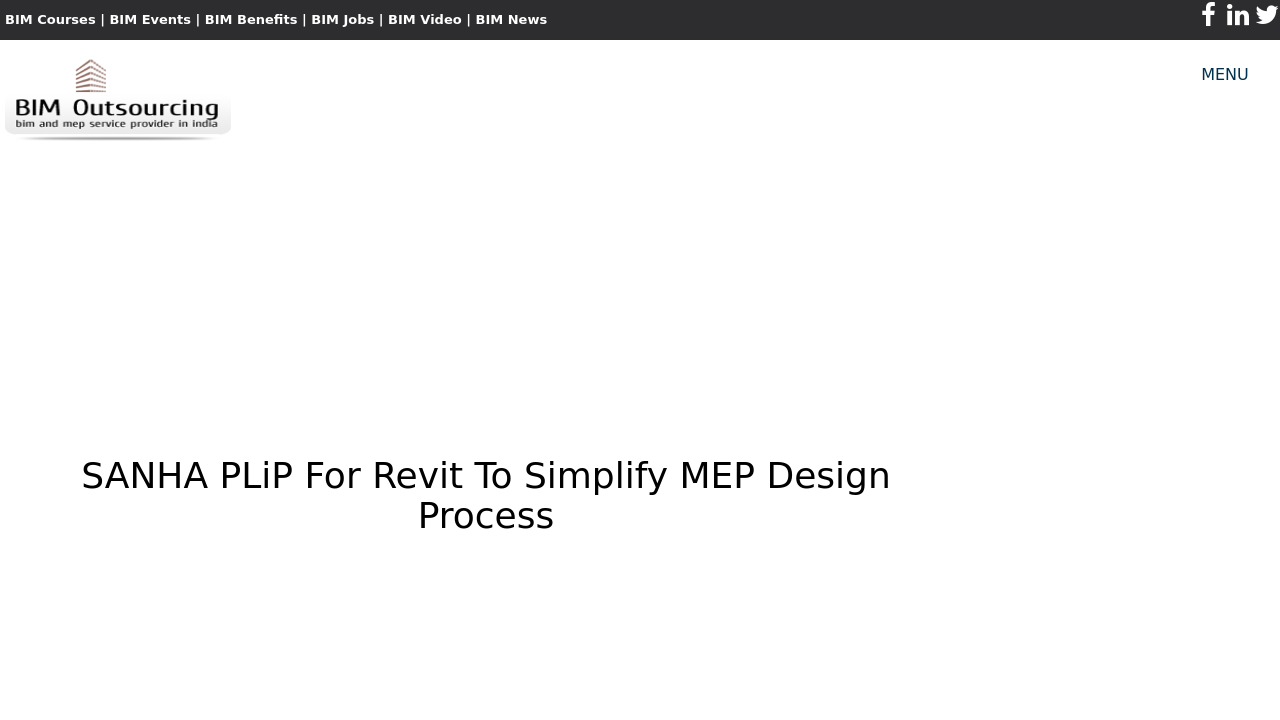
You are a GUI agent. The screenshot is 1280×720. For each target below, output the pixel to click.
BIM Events (150, 19)
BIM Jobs (342, 19)
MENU (1225, 74)
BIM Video (425, 19)
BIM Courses (50, 19)
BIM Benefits (253, 19)
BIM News (511, 19)
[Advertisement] (640, 286)
